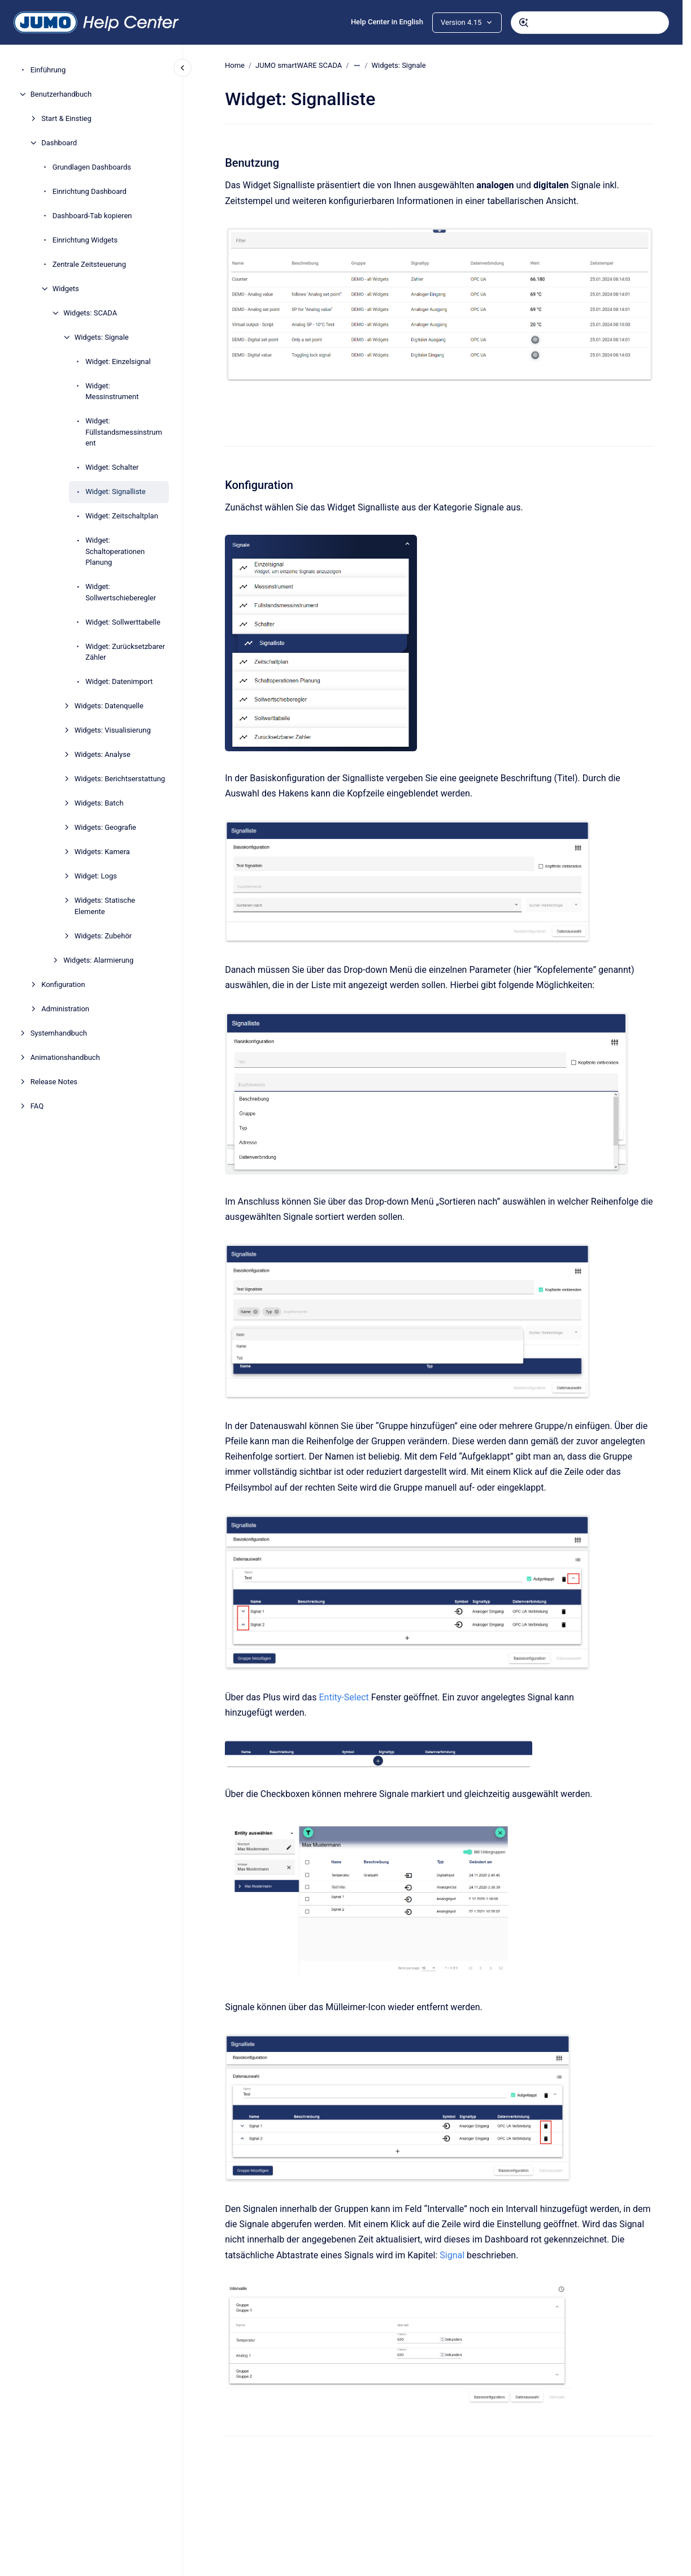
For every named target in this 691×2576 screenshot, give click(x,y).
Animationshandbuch (65, 1057)
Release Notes (54, 1081)
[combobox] (589, 22)
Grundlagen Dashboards (92, 167)
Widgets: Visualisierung (113, 730)
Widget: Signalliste (115, 491)
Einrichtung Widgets (85, 240)
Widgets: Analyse (103, 754)
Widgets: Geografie (105, 827)
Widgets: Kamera (102, 851)
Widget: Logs (96, 876)
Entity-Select (343, 1697)
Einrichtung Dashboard (90, 191)
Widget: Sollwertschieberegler (120, 592)
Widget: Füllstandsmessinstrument (123, 432)
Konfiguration (63, 984)
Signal (453, 2255)
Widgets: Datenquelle (109, 706)
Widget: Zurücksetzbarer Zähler (125, 652)
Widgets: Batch (99, 803)
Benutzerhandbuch (61, 94)
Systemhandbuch (59, 1033)
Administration (65, 1009)
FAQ (37, 1106)
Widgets (66, 288)
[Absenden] (524, 23)
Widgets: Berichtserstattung (120, 778)
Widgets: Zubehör (103, 936)
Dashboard (59, 142)
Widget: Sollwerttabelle (122, 622)
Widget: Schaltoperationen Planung (115, 551)
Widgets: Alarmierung (98, 960)
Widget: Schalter (111, 467)
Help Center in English (387, 22)
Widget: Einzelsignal (118, 361)
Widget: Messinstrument (111, 391)
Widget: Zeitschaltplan (121, 516)
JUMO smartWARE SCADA (298, 65)
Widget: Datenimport (119, 681)
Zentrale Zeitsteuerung (89, 264)
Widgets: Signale (102, 337)
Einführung (48, 70)
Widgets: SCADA (90, 313)
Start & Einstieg (66, 118)
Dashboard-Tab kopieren (92, 215)
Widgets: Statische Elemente (105, 906)
